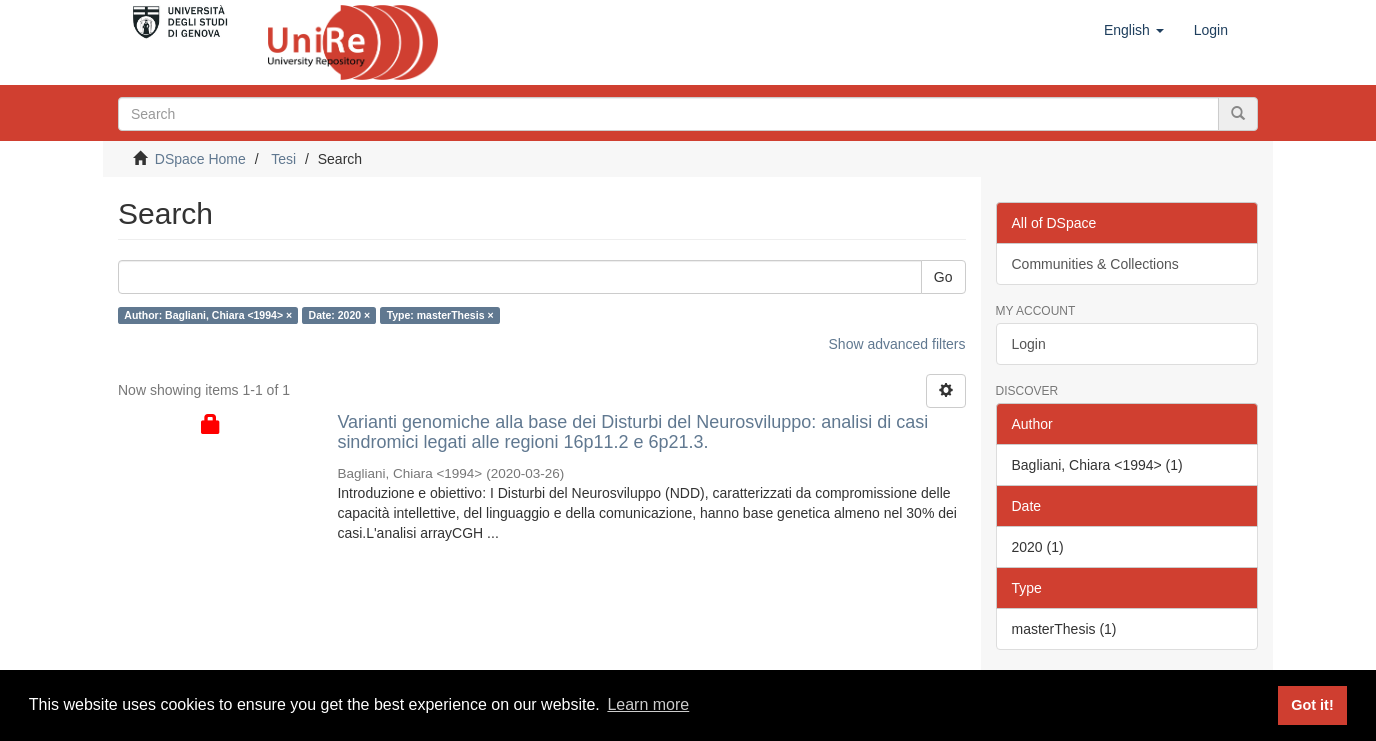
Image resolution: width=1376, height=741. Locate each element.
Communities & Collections (1095, 264)
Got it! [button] (1312, 705)
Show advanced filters (897, 344)
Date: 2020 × (340, 315)
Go (943, 277)
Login (1029, 344)
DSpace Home (200, 159)
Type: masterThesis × (440, 315)
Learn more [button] (648, 704)
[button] (1134, 30)
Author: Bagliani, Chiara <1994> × (208, 315)
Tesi (283, 159)
